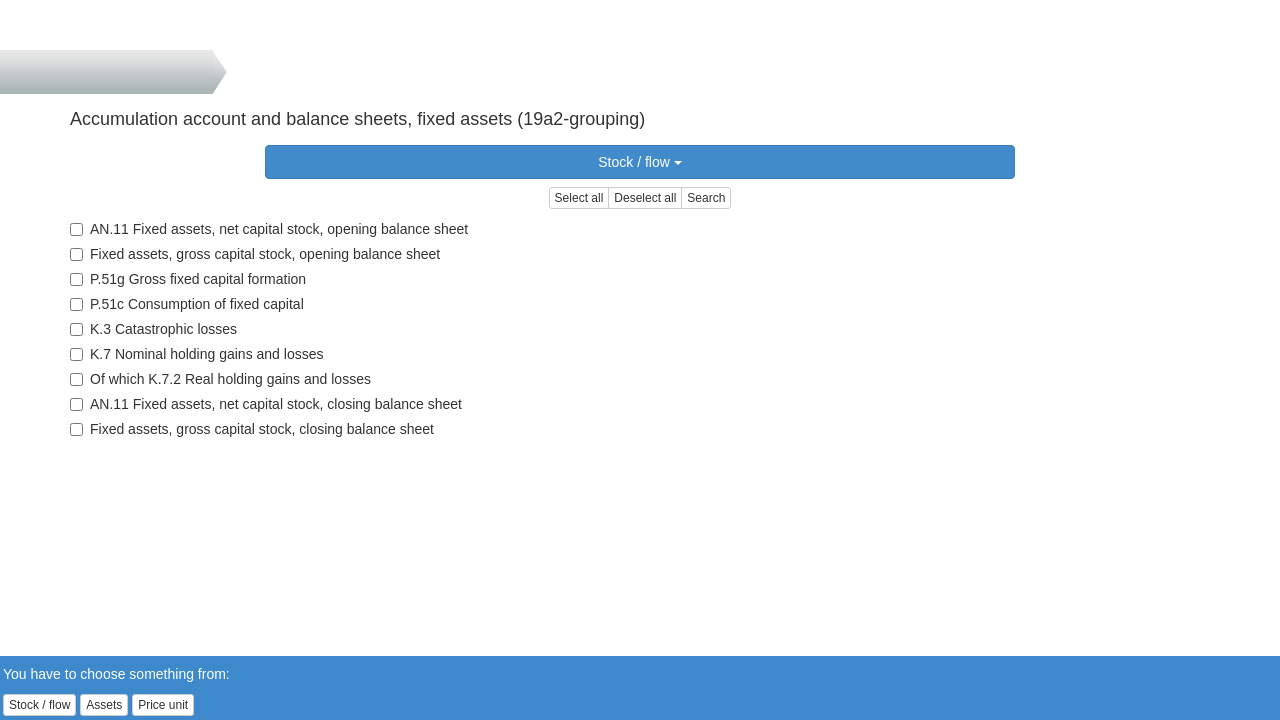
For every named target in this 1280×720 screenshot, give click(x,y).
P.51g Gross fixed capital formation (188, 279)
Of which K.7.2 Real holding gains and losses (220, 379)
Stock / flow (639, 162)
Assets (104, 705)
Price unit (163, 705)
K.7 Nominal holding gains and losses (196, 354)
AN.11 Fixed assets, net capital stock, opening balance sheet (269, 229)
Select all (579, 198)
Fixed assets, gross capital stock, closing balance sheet (252, 429)
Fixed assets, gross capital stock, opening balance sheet (255, 254)
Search (706, 198)
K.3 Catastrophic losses (153, 329)
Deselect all (645, 198)
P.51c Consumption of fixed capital (187, 304)
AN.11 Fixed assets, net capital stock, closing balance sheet (266, 404)
